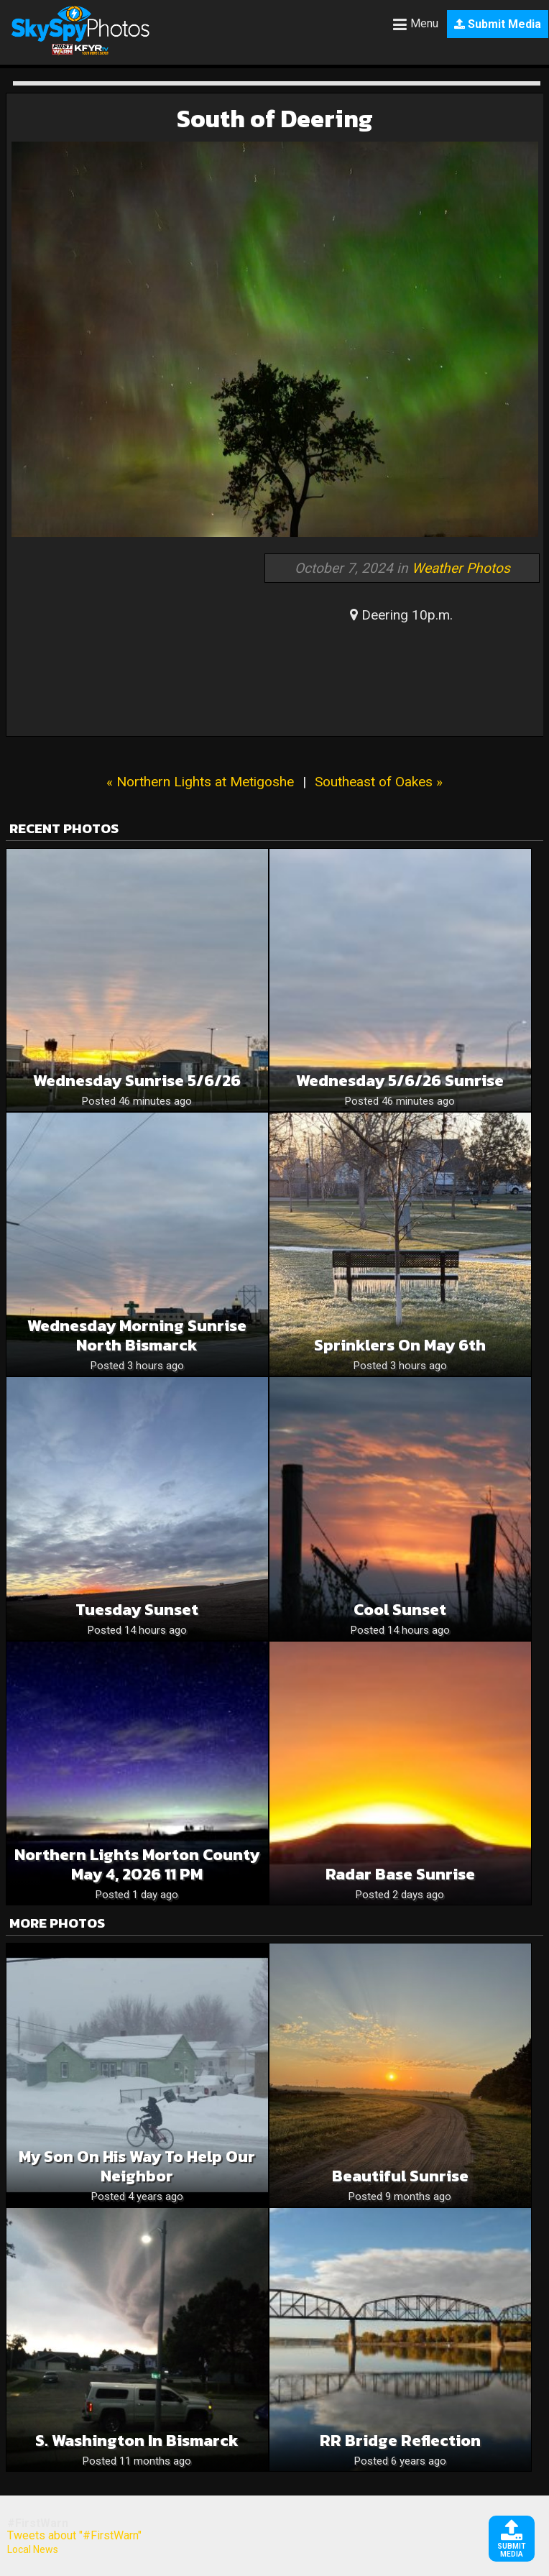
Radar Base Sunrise (400, 1874)
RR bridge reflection (400, 2440)
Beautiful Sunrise (400, 2176)
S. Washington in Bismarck (137, 2440)
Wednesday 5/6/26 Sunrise (400, 1080)
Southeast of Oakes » (379, 781)
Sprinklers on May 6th (400, 1345)
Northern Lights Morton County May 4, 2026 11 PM (136, 1864)
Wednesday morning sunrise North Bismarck (136, 1335)
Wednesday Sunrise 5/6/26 (137, 1080)
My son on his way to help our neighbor (137, 2166)
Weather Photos (461, 568)
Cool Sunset (400, 1609)
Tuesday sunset (136, 1609)
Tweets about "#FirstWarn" (74, 2535)
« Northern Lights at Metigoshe (200, 781)
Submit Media (497, 24)
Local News (32, 2549)
